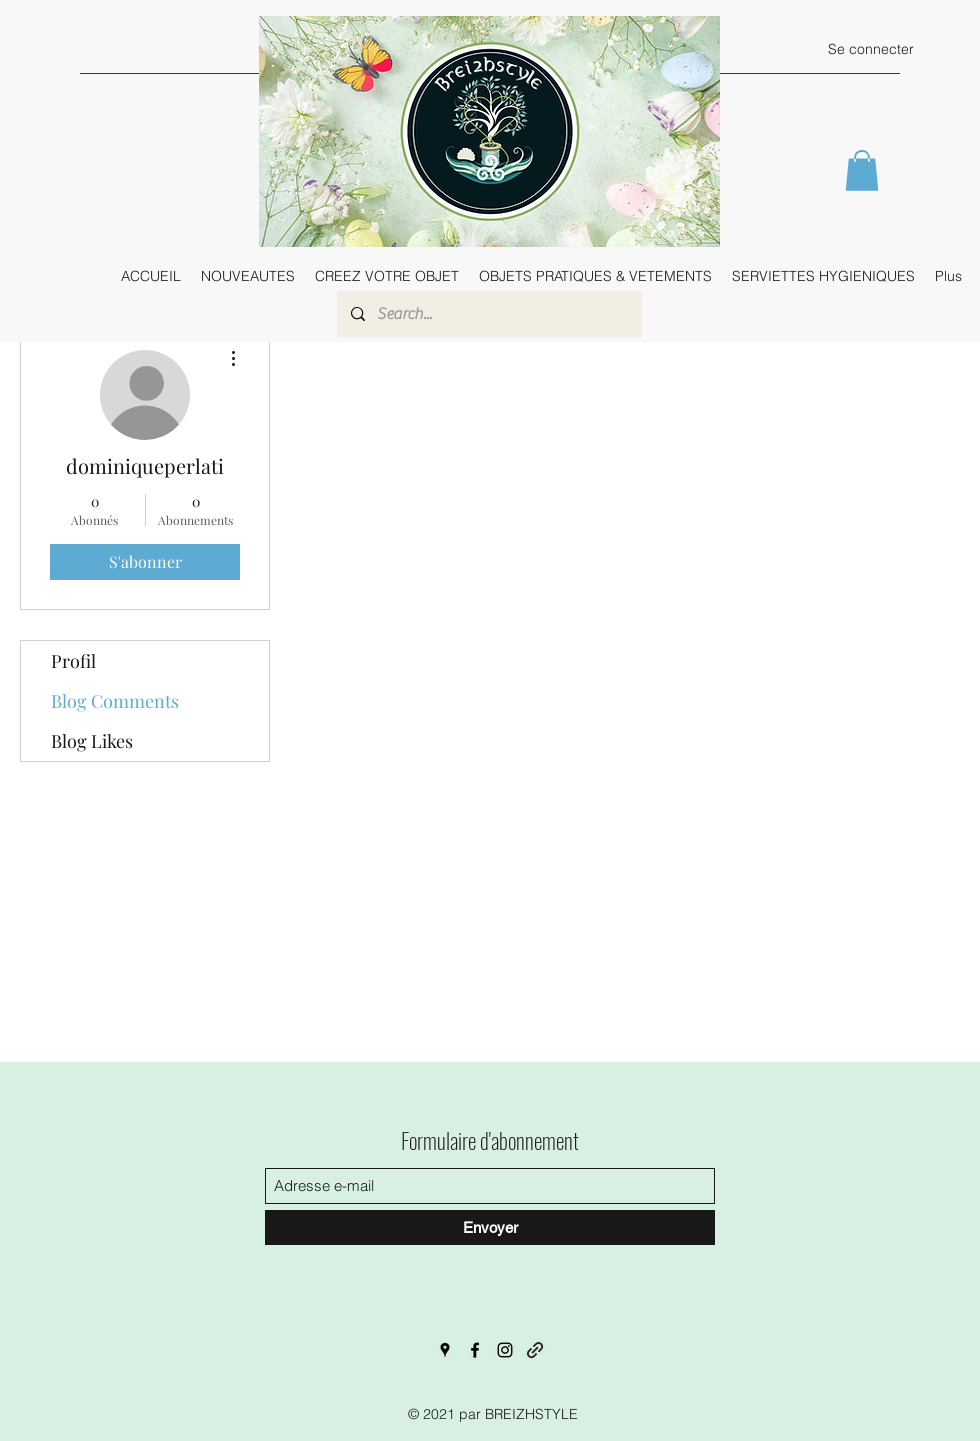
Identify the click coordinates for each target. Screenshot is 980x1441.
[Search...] (488, 314)
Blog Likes (92, 741)
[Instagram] (505, 1350)
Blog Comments (115, 701)
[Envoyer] (490, 1227)
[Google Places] (445, 1350)
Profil (73, 661)
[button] (862, 170)
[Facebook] (475, 1350)
